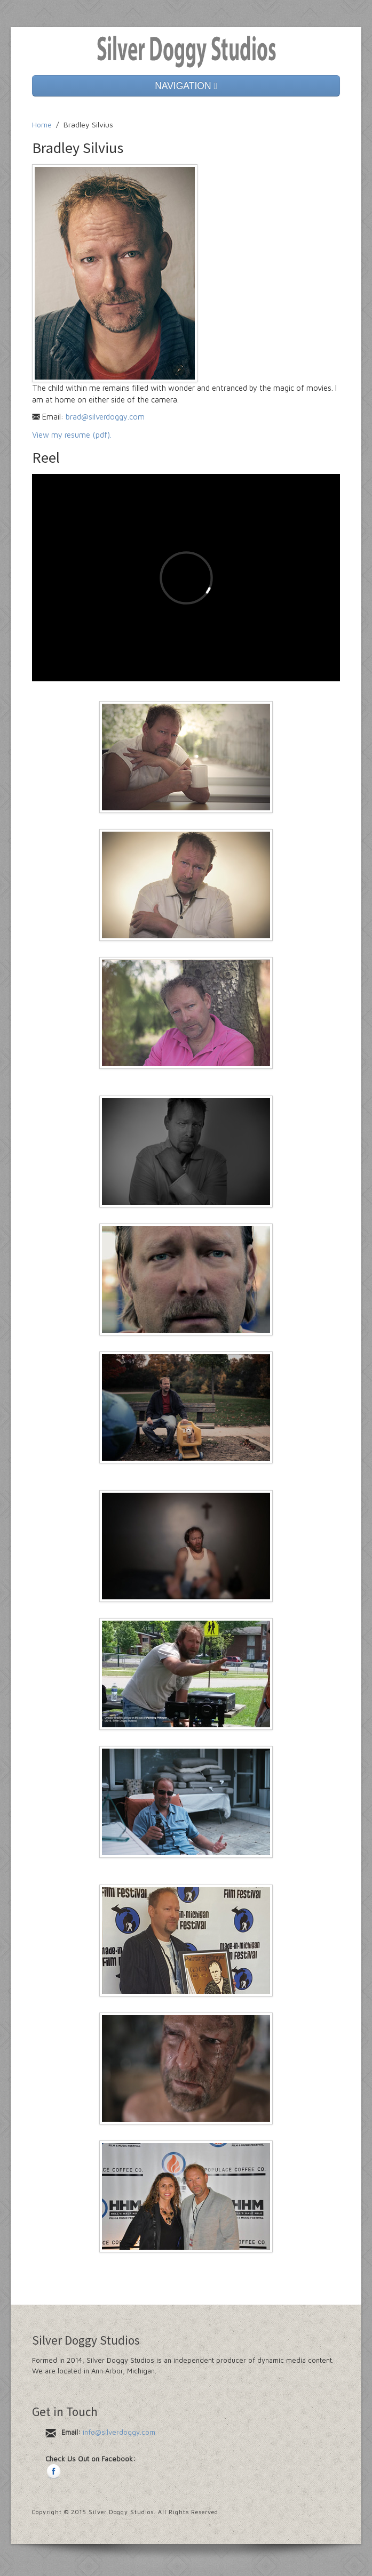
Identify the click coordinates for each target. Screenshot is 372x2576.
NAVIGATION (186, 85)
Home (42, 124)
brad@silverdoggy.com (105, 416)
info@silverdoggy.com (119, 2432)
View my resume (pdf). (72, 434)
